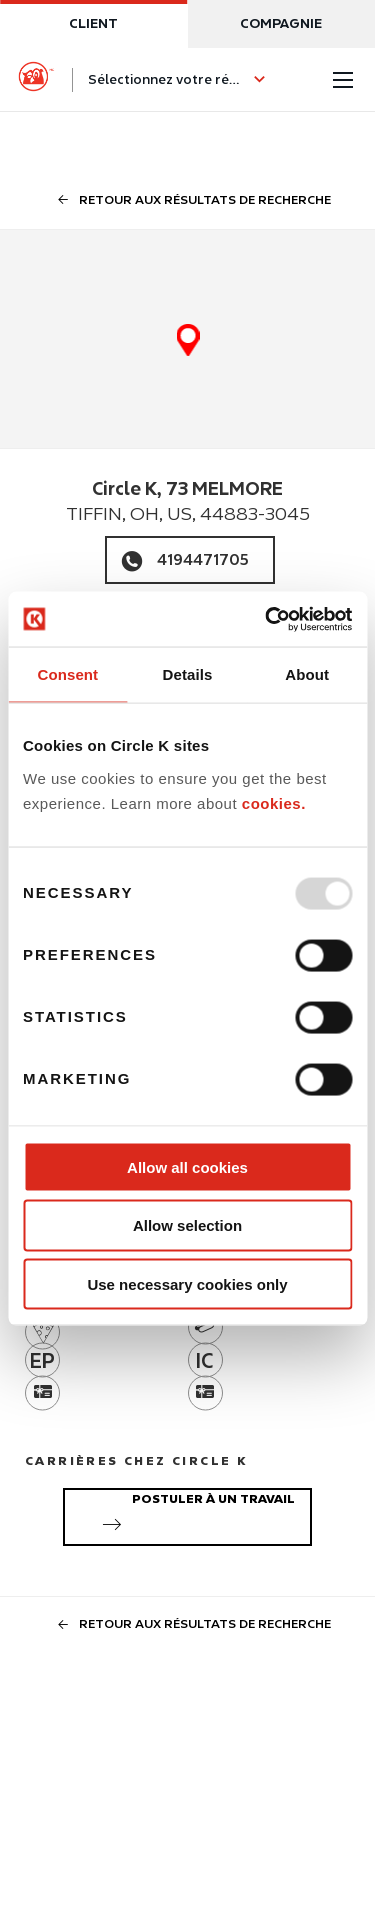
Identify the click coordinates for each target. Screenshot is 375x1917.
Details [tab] (188, 674)
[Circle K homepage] (36, 80)
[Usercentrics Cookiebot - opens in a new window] (267, 619)
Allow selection (187, 1225)
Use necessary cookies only (187, 1284)
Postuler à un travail (195, 1514)
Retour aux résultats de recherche (188, 199)
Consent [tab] (67, 674)
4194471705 (203, 560)
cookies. (274, 803)
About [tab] (307, 674)
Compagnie (281, 23)
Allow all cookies (187, 1166)
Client (93, 23)
